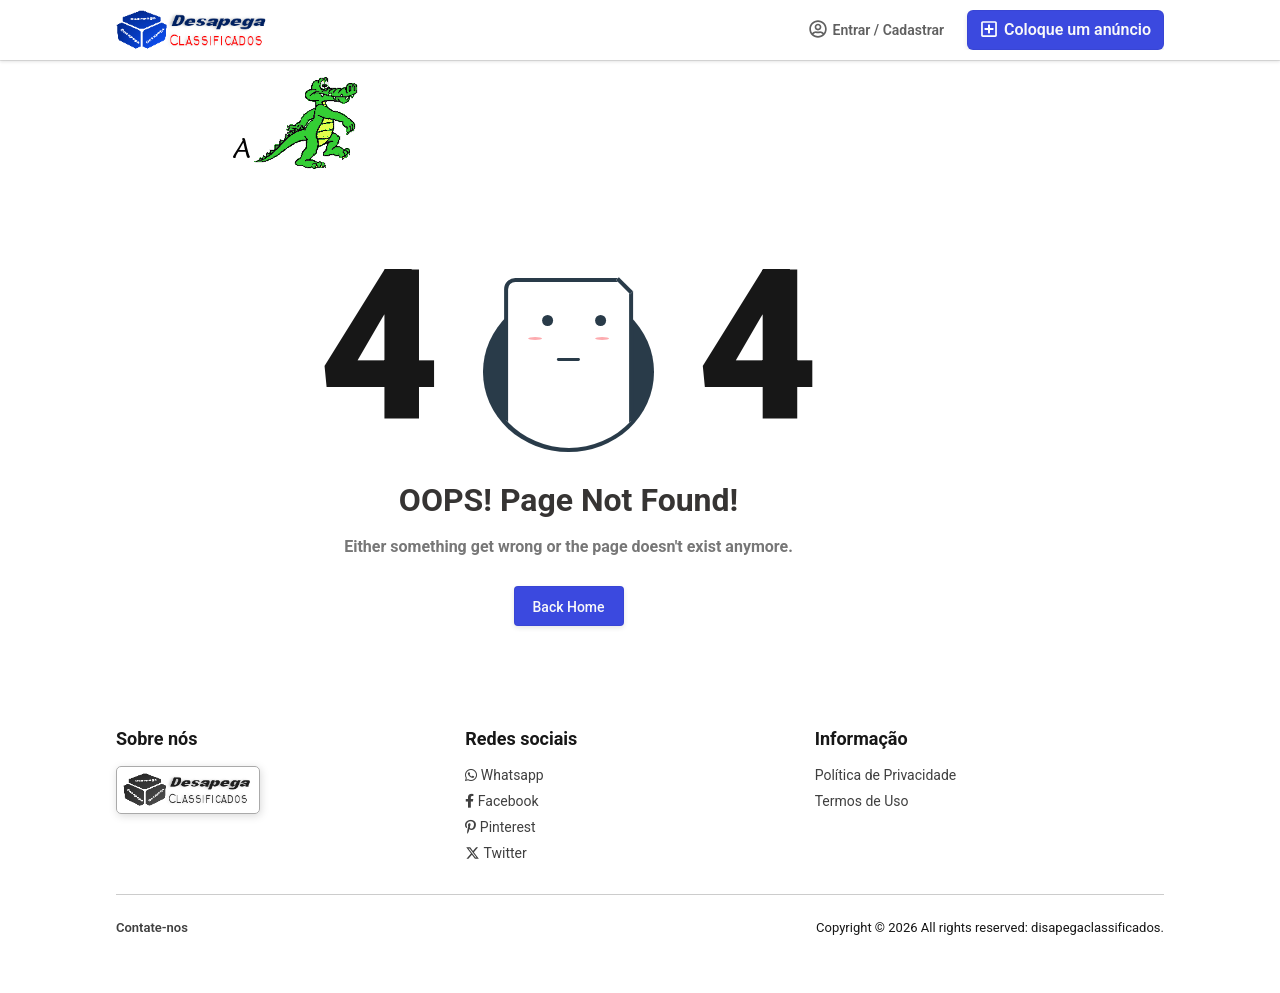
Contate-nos (152, 927)
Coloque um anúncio (1065, 29)
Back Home (569, 607)
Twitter (495, 853)
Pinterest (500, 827)
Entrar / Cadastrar (876, 29)
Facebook (501, 801)
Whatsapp (504, 775)
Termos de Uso (862, 801)
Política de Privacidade (886, 775)
